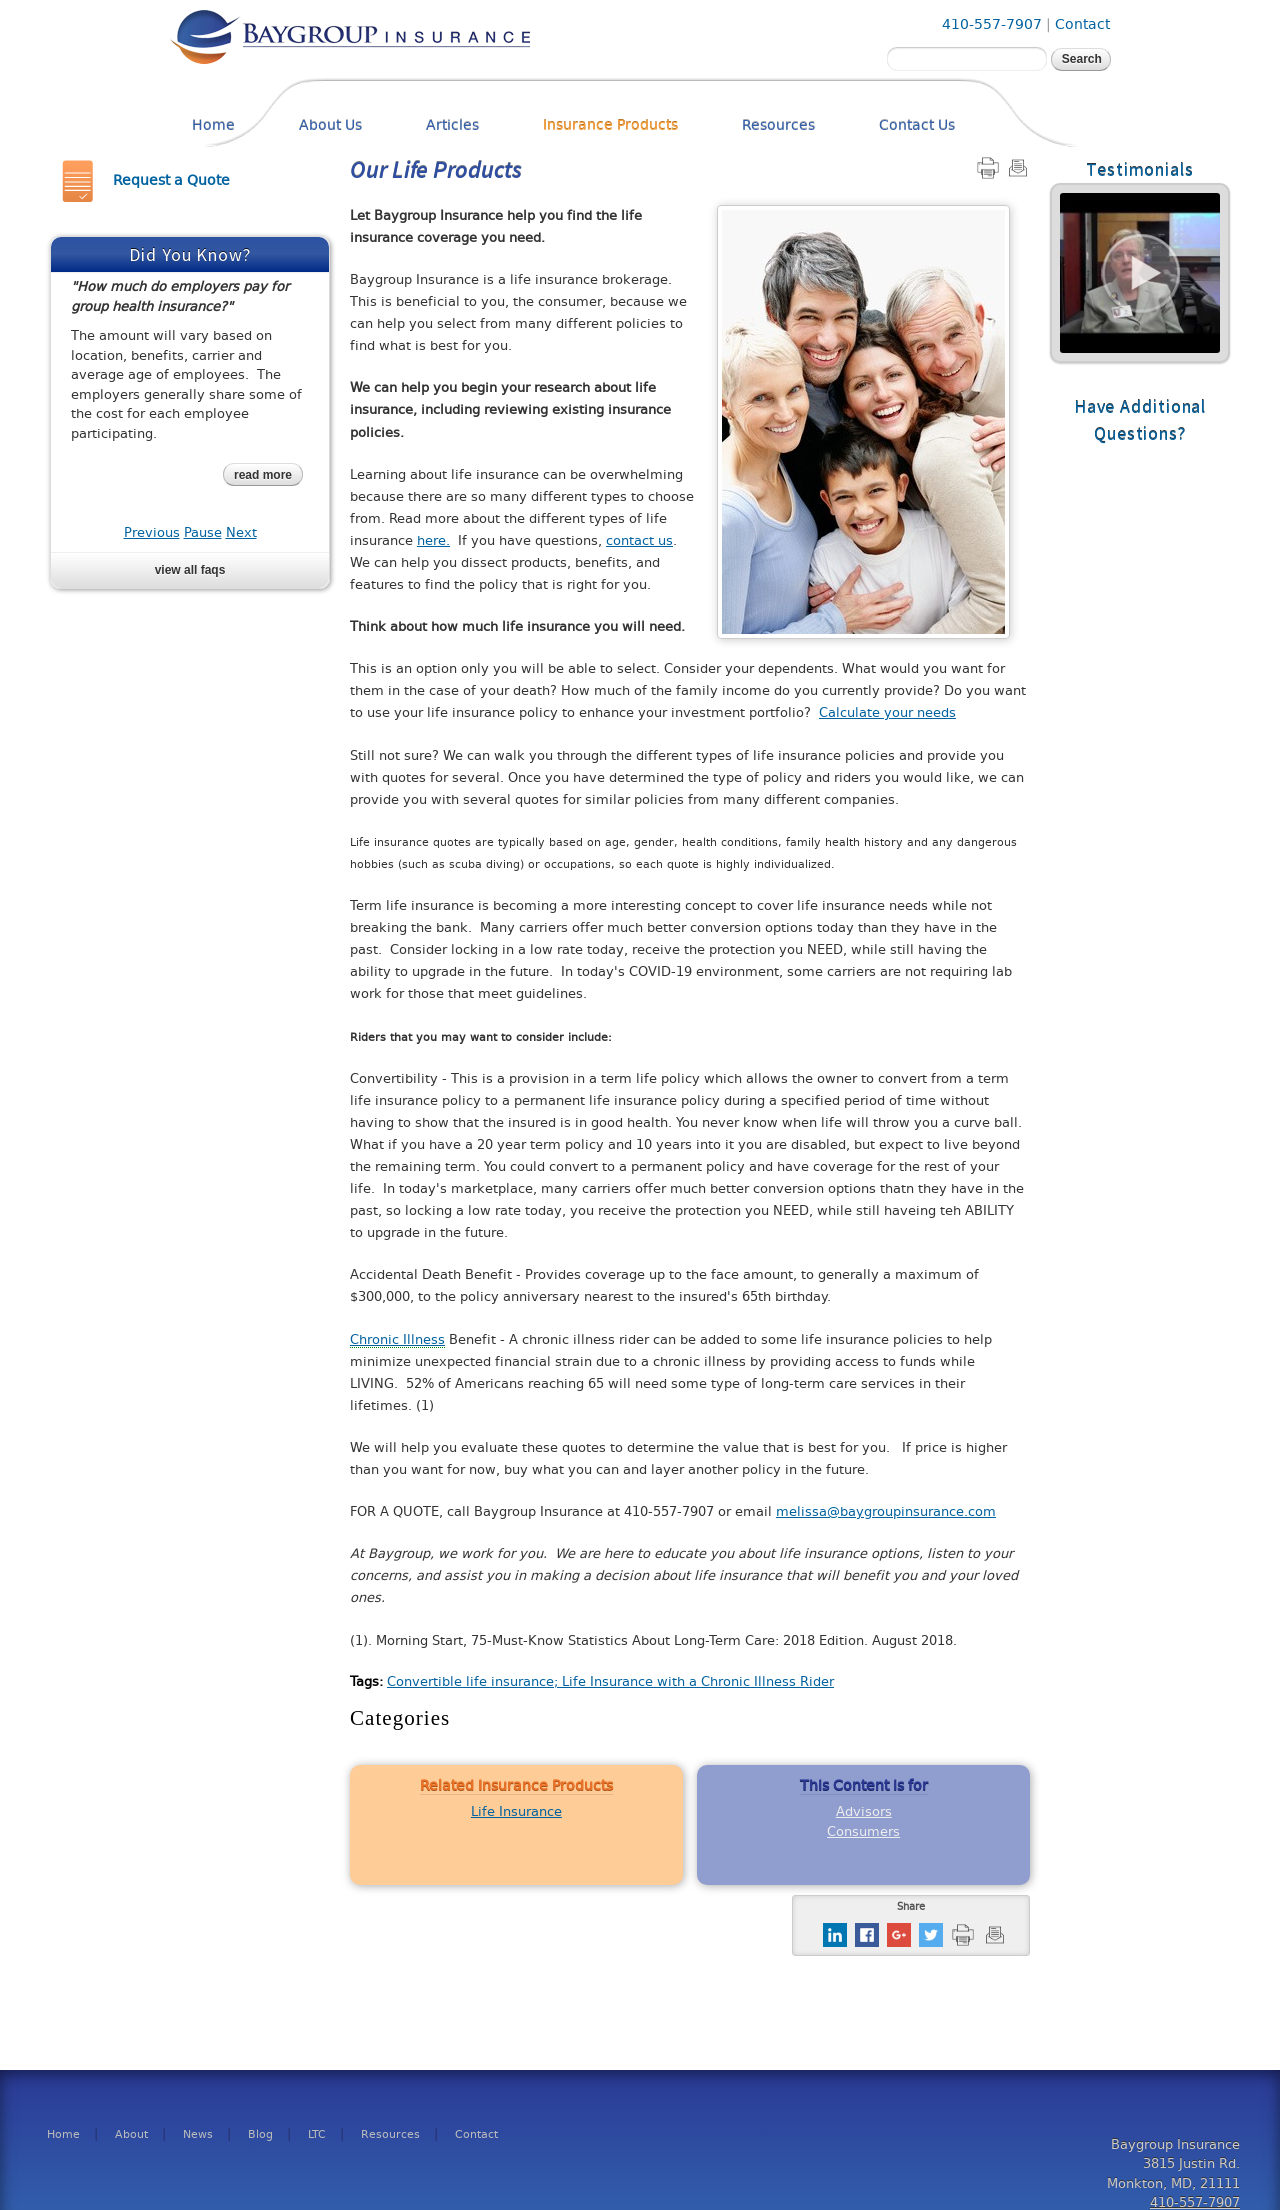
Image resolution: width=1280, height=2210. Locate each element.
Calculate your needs (887, 712)
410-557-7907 (992, 24)
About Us (330, 125)
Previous (152, 532)
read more (263, 475)
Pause (203, 532)
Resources (778, 125)
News (198, 2135)
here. (433, 540)
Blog (260, 2135)
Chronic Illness (397, 1339)
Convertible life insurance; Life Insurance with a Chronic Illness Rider (610, 1681)
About (131, 2135)
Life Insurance (516, 1811)
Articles (452, 125)
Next (241, 532)
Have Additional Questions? (1140, 420)
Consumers (863, 1831)
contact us (639, 540)
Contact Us (917, 125)
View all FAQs (190, 570)
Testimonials (1140, 169)
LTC (317, 2135)
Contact (1082, 24)
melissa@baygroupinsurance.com (886, 1511)
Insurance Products (610, 125)
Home (213, 125)
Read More (1140, 273)
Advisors (864, 1811)
